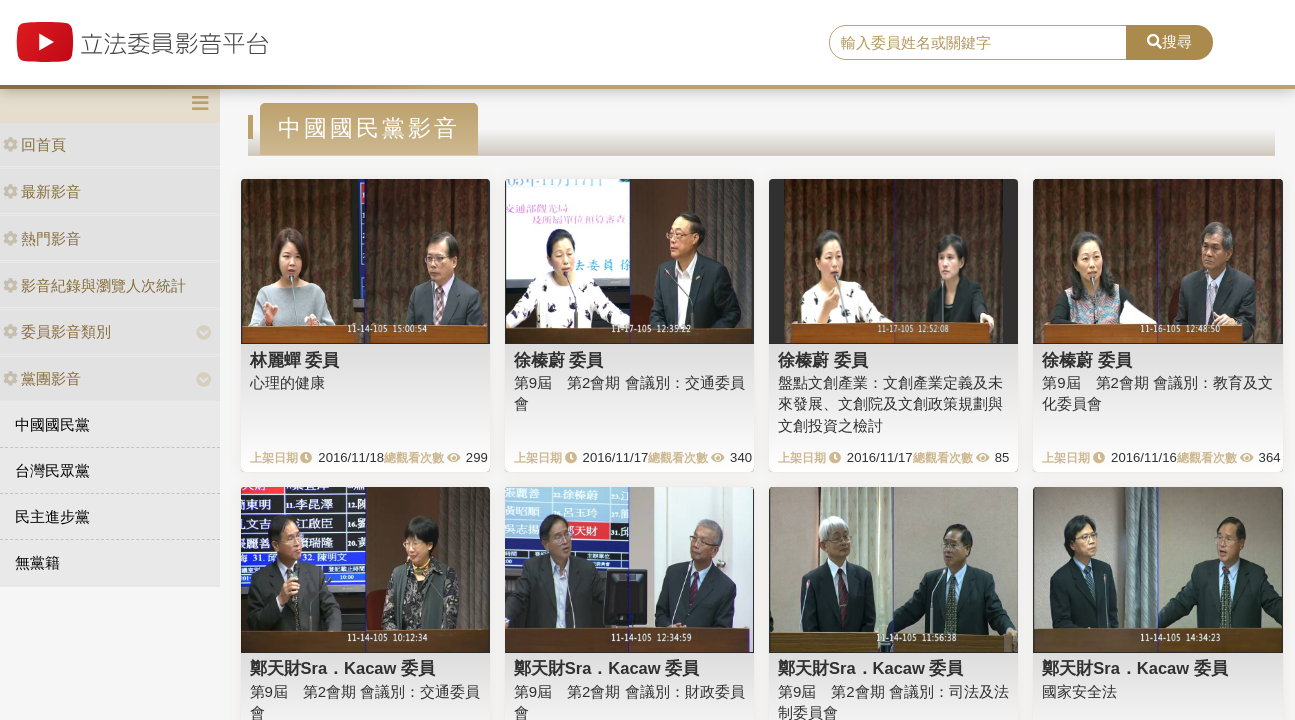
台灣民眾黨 (52, 470)
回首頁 (34, 144)
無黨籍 (37, 562)
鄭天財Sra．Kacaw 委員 (342, 668)
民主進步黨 (52, 516)
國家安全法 (1079, 691)
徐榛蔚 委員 (559, 360)
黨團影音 (42, 378)
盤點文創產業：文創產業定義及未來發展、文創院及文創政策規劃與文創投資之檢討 (890, 404)
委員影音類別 (57, 331)
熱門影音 (42, 238)
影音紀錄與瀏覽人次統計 (94, 285)
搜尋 (1169, 41)
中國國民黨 (52, 424)
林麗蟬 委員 (295, 360)
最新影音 (42, 191)
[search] (978, 43)
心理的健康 (287, 382)
